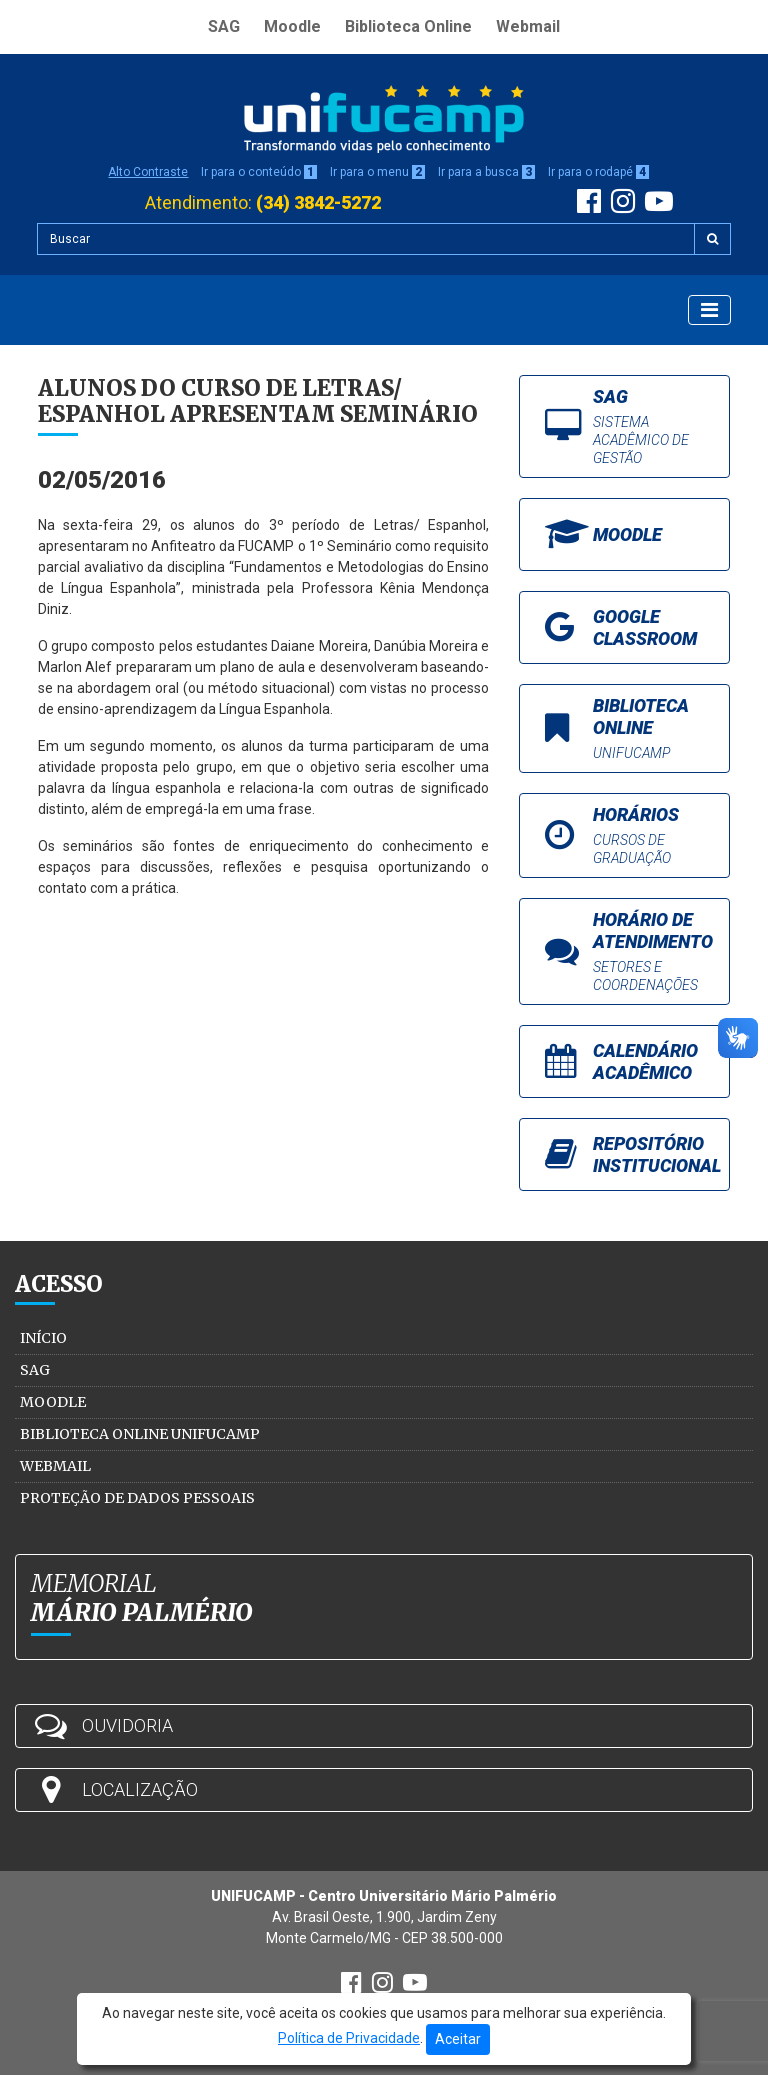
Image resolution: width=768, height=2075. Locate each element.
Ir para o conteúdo (259, 172)
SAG (224, 26)
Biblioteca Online (408, 26)
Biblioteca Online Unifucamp (140, 1434)
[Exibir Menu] (709, 310)
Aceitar (458, 2039)
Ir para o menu (377, 172)
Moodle (292, 26)
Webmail (528, 26)
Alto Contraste (148, 172)
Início (43, 1338)
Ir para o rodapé (598, 172)
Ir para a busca (486, 172)
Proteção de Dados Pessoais (137, 1498)
